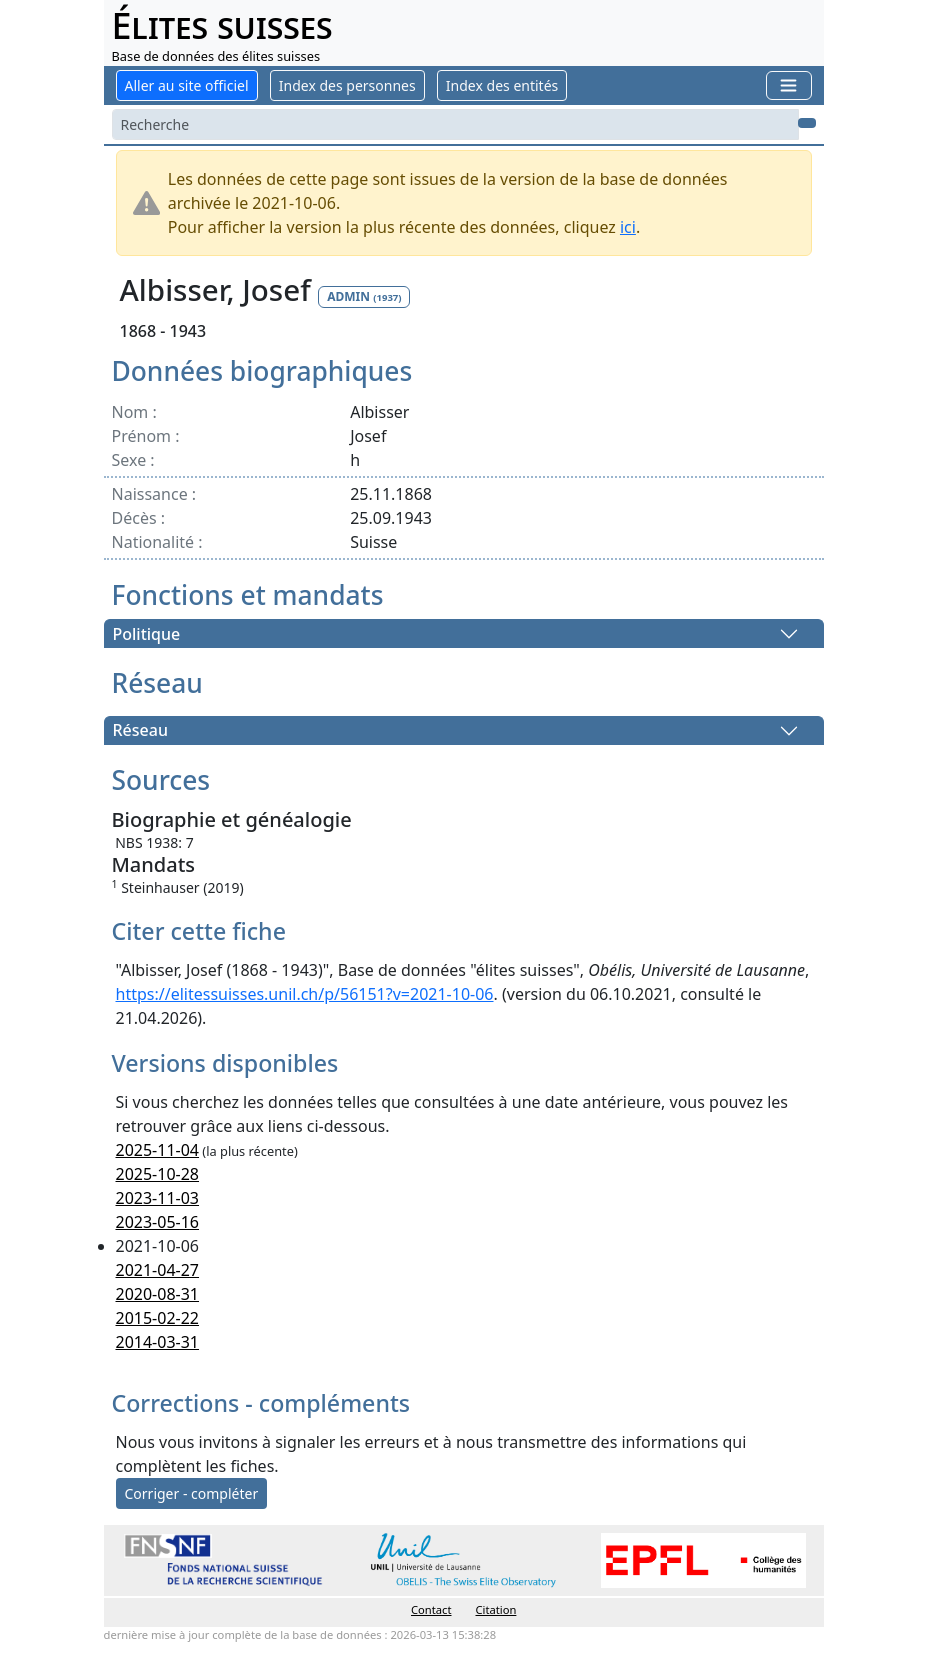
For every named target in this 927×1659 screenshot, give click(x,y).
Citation (496, 1609)
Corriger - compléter (192, 1493)
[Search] (455, 124)
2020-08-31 (158, 1294)
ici (628, 227)
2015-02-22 (158, 1318)
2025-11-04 (158, 1150)
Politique (147, 634)
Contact (431, 1609)
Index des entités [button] (502, 85)
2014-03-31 (158, 1342)
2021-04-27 (158, 1270)
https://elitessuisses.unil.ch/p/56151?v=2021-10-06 (305, 994)
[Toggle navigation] (788, 85)
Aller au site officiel (187, 85)
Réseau (140, 731)
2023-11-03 (158, 1198)
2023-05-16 (158, 1222)
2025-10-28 (158, 1174)
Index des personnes (347, 85)
